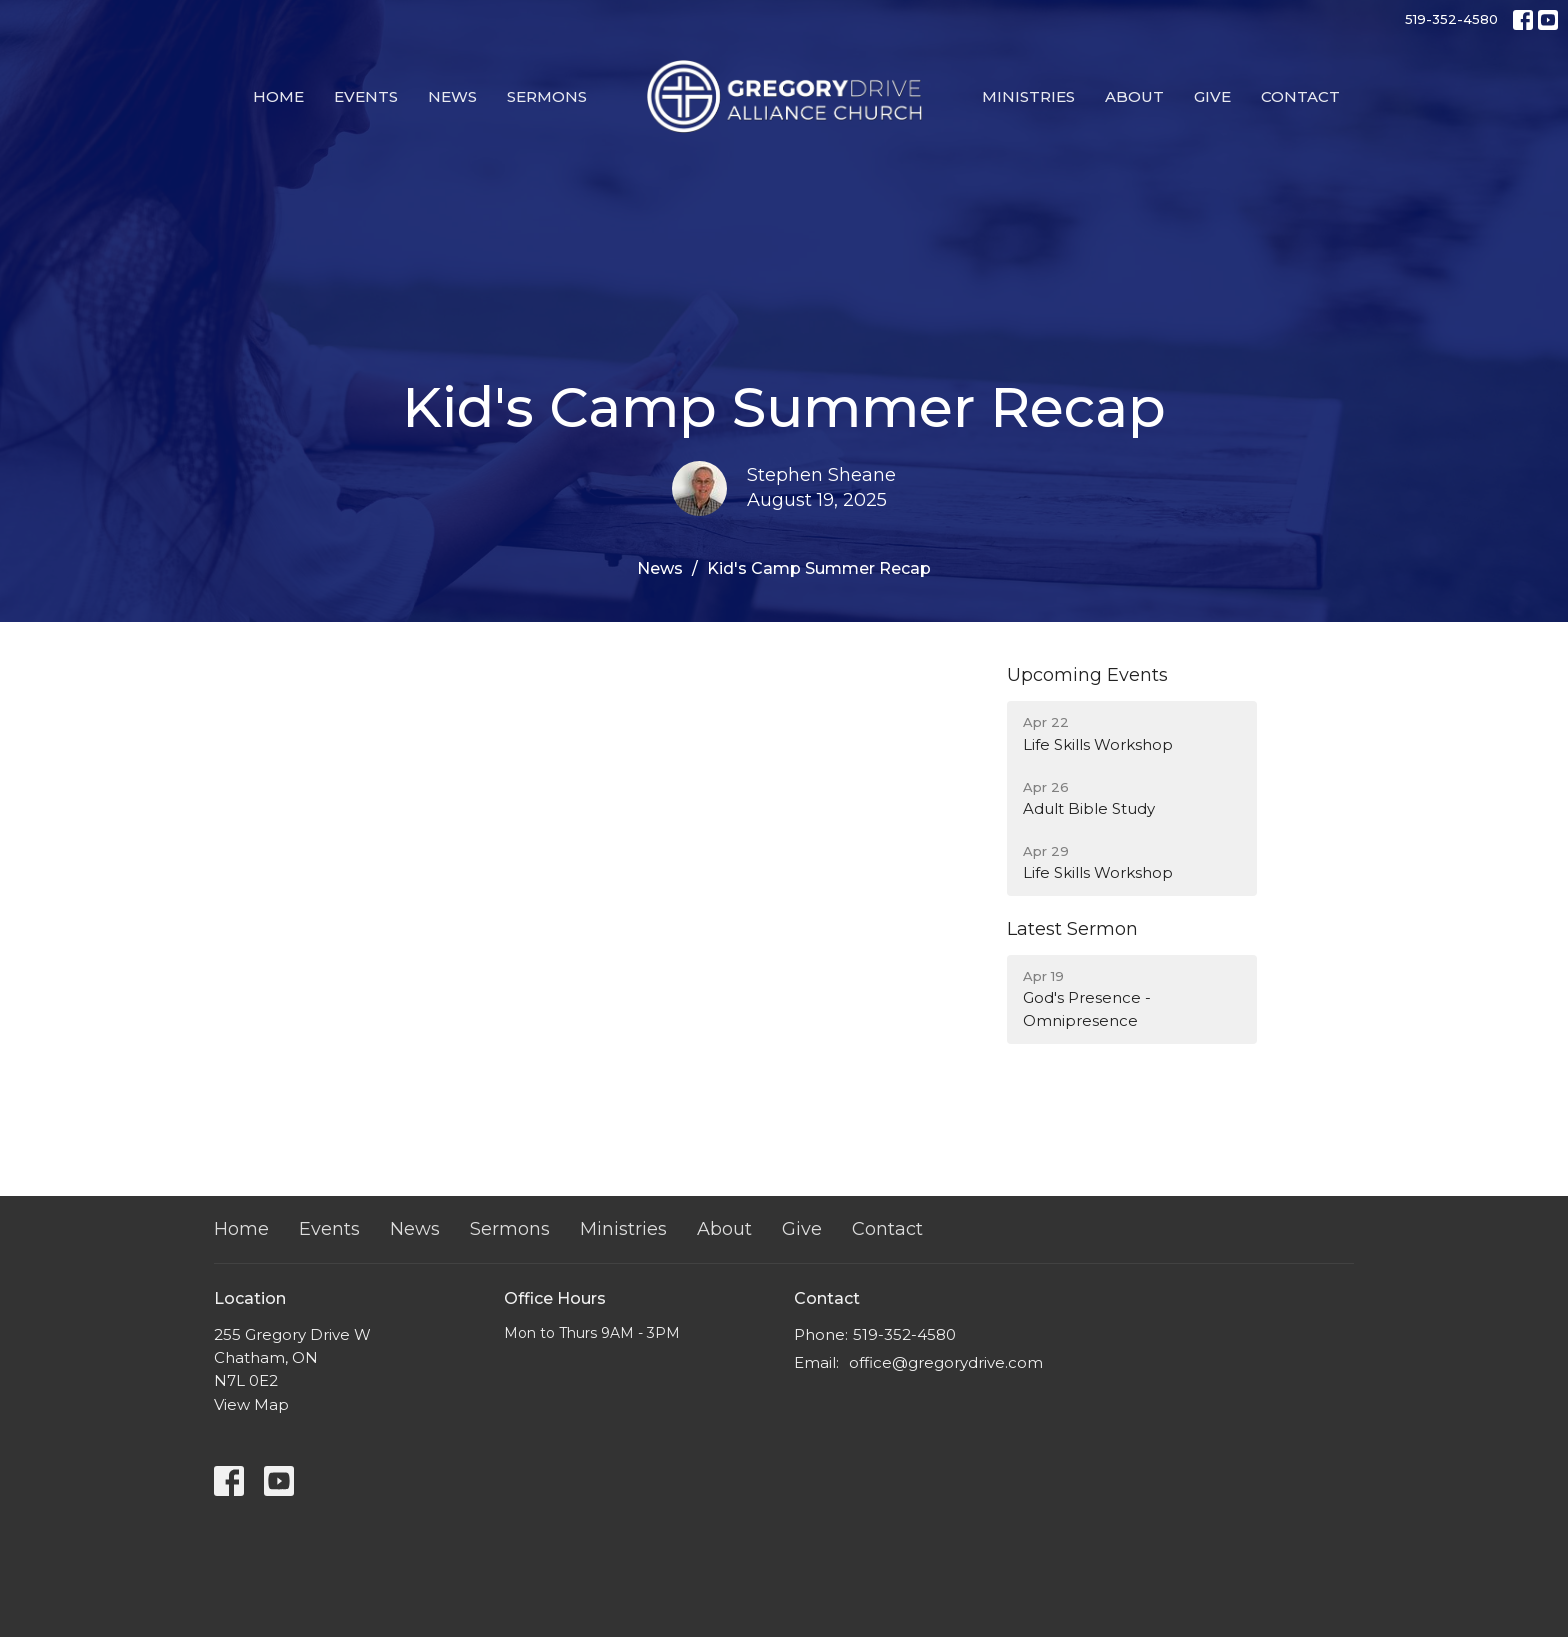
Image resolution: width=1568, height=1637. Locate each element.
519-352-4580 (1451, 19)
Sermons (547, 96)
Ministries (1028, 96)
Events (366, 96)
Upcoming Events (1087, 675)
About (1134, 96)
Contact (1300, 96)
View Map (251, 1404)
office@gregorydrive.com (946, 1362)
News (452, 96)
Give (1212, 96)
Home (278, 96)
